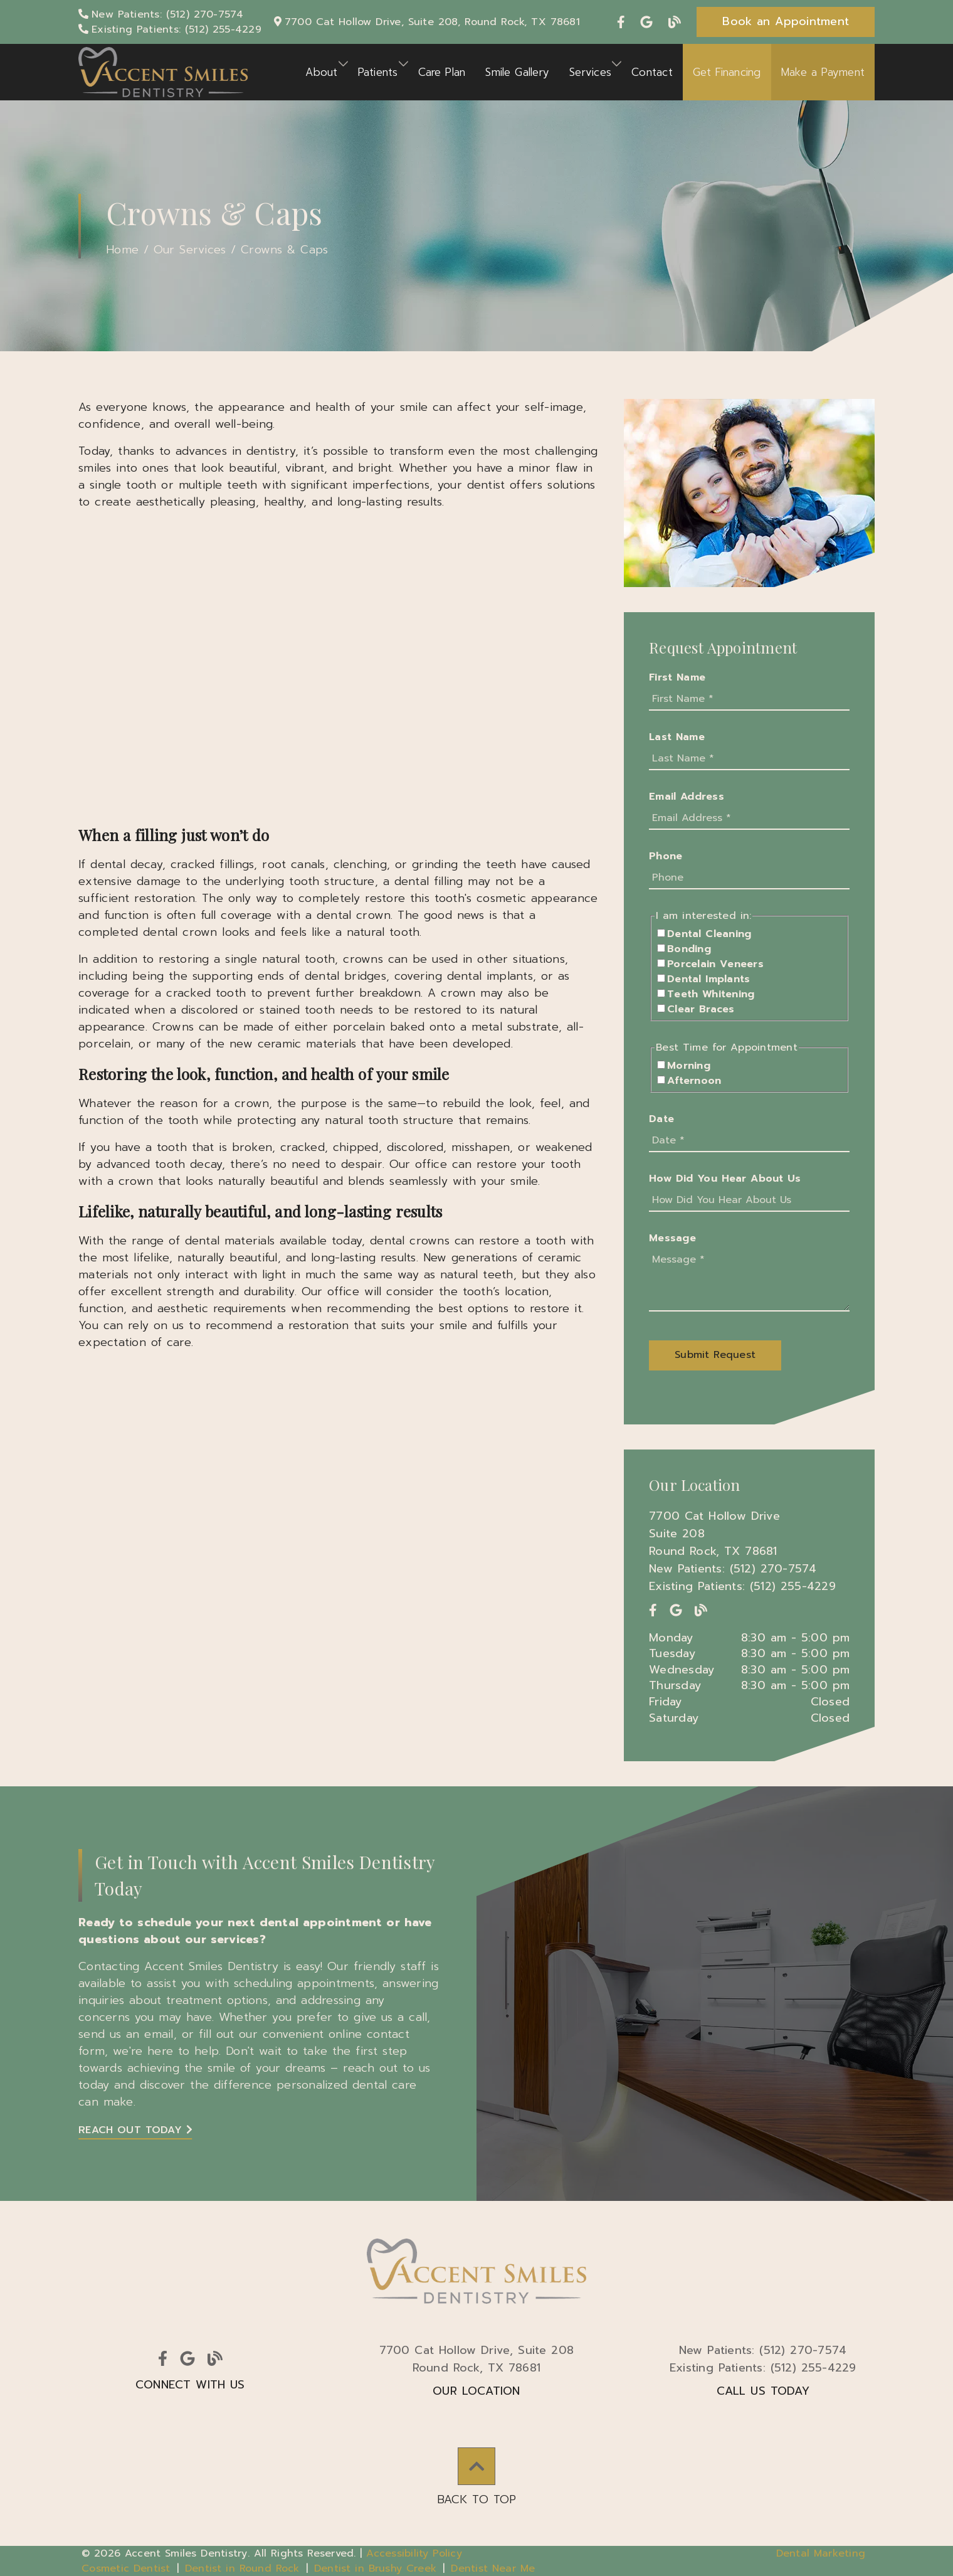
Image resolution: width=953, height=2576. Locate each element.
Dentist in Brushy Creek (375, 2568)
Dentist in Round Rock (242, 2568)
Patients (378, 72)
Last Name (677, 737)
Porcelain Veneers (715, 964)
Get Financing (727, 72)
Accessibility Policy (414, 2553)
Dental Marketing (821, 2553)
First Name (677, 677)
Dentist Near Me (493, 2568)
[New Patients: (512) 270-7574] (161, 14)
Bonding (689, 949)
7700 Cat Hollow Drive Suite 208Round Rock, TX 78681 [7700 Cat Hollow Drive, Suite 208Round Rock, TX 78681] (476, 2359)
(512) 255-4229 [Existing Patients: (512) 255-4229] (763, 2368)
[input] (749, 699)
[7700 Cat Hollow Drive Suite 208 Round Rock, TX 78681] (749, 1533)
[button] (786, 22)
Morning (688, 1065)
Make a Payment (823, 72)
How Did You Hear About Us (725, 1178)
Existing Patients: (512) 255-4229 (742, 1586)
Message (672, 1238)
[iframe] (338, 667)
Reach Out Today (135, 2130)
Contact (652, 72)
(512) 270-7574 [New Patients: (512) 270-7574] (763, 2350)
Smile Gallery (517, 72)
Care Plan (442, 72)
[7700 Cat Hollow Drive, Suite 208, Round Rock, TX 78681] (427, 21)
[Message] (749, 1280)
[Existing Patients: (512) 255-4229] (169, 29)
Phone (665, 856)
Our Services (190, 249)
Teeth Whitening (710, 994)
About (321, 72)
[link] (622, 22)
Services (590, 72)
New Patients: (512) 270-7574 (733, 1568)
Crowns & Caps (284, 249)
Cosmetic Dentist (126, 2568)
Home (122, 249)
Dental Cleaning (709, 933)
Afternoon (694, 1080)
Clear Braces (701, 1009)
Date (661, 1118)
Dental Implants (708, 979)
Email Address (686, 796)
